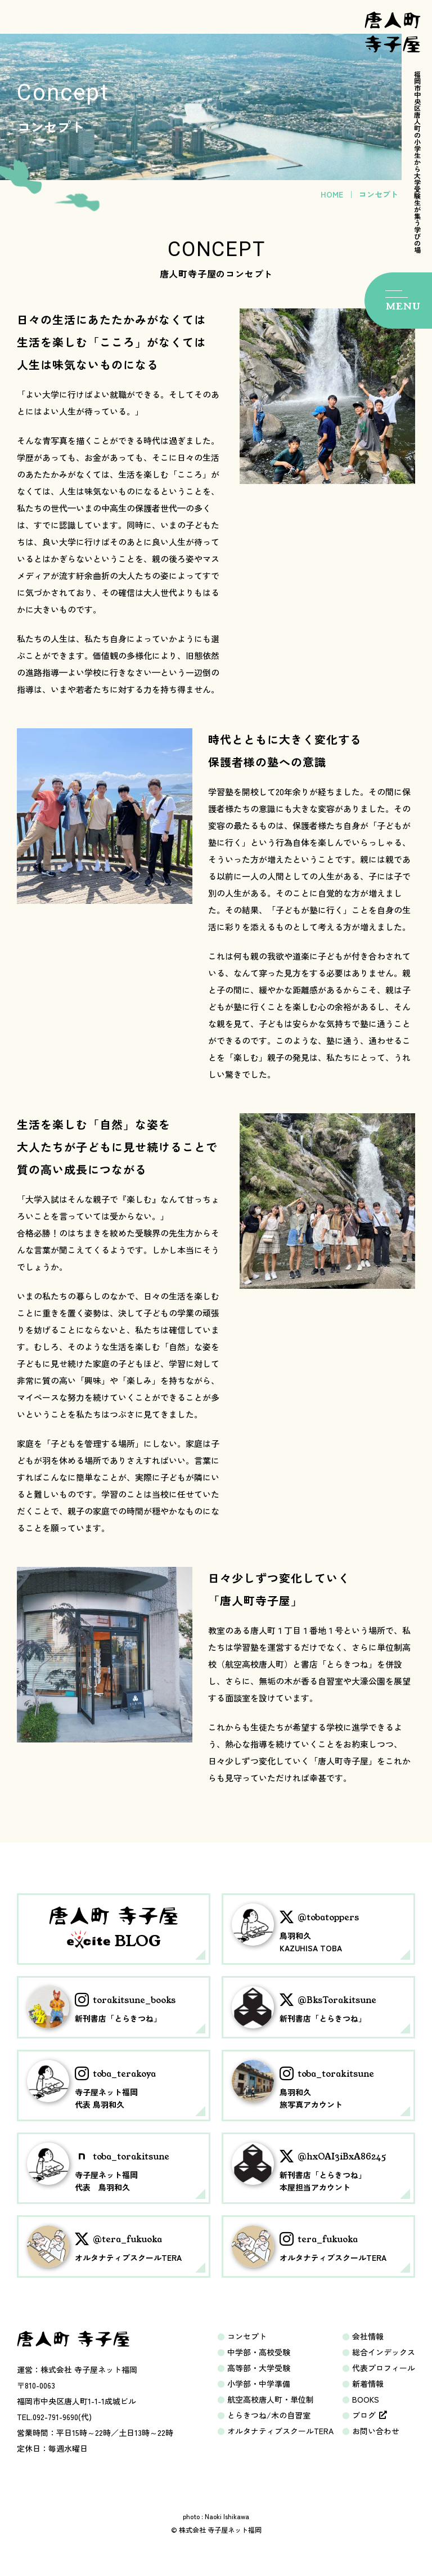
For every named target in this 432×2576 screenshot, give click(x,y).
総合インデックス (383, 2352)
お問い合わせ (375, 2430)
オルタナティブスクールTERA (280, 2430)
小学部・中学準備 (258, 2383)
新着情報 (368, 2383)
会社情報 (368, 2336)
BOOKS (365, 2399)
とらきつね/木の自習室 (268, 2415)
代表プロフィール (383, 2367)
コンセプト (247, 2336)
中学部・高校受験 (258, 2352)
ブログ (369, 2415)
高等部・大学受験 (258, 2367)
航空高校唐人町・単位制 (270, 2399)
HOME (332, 194)
